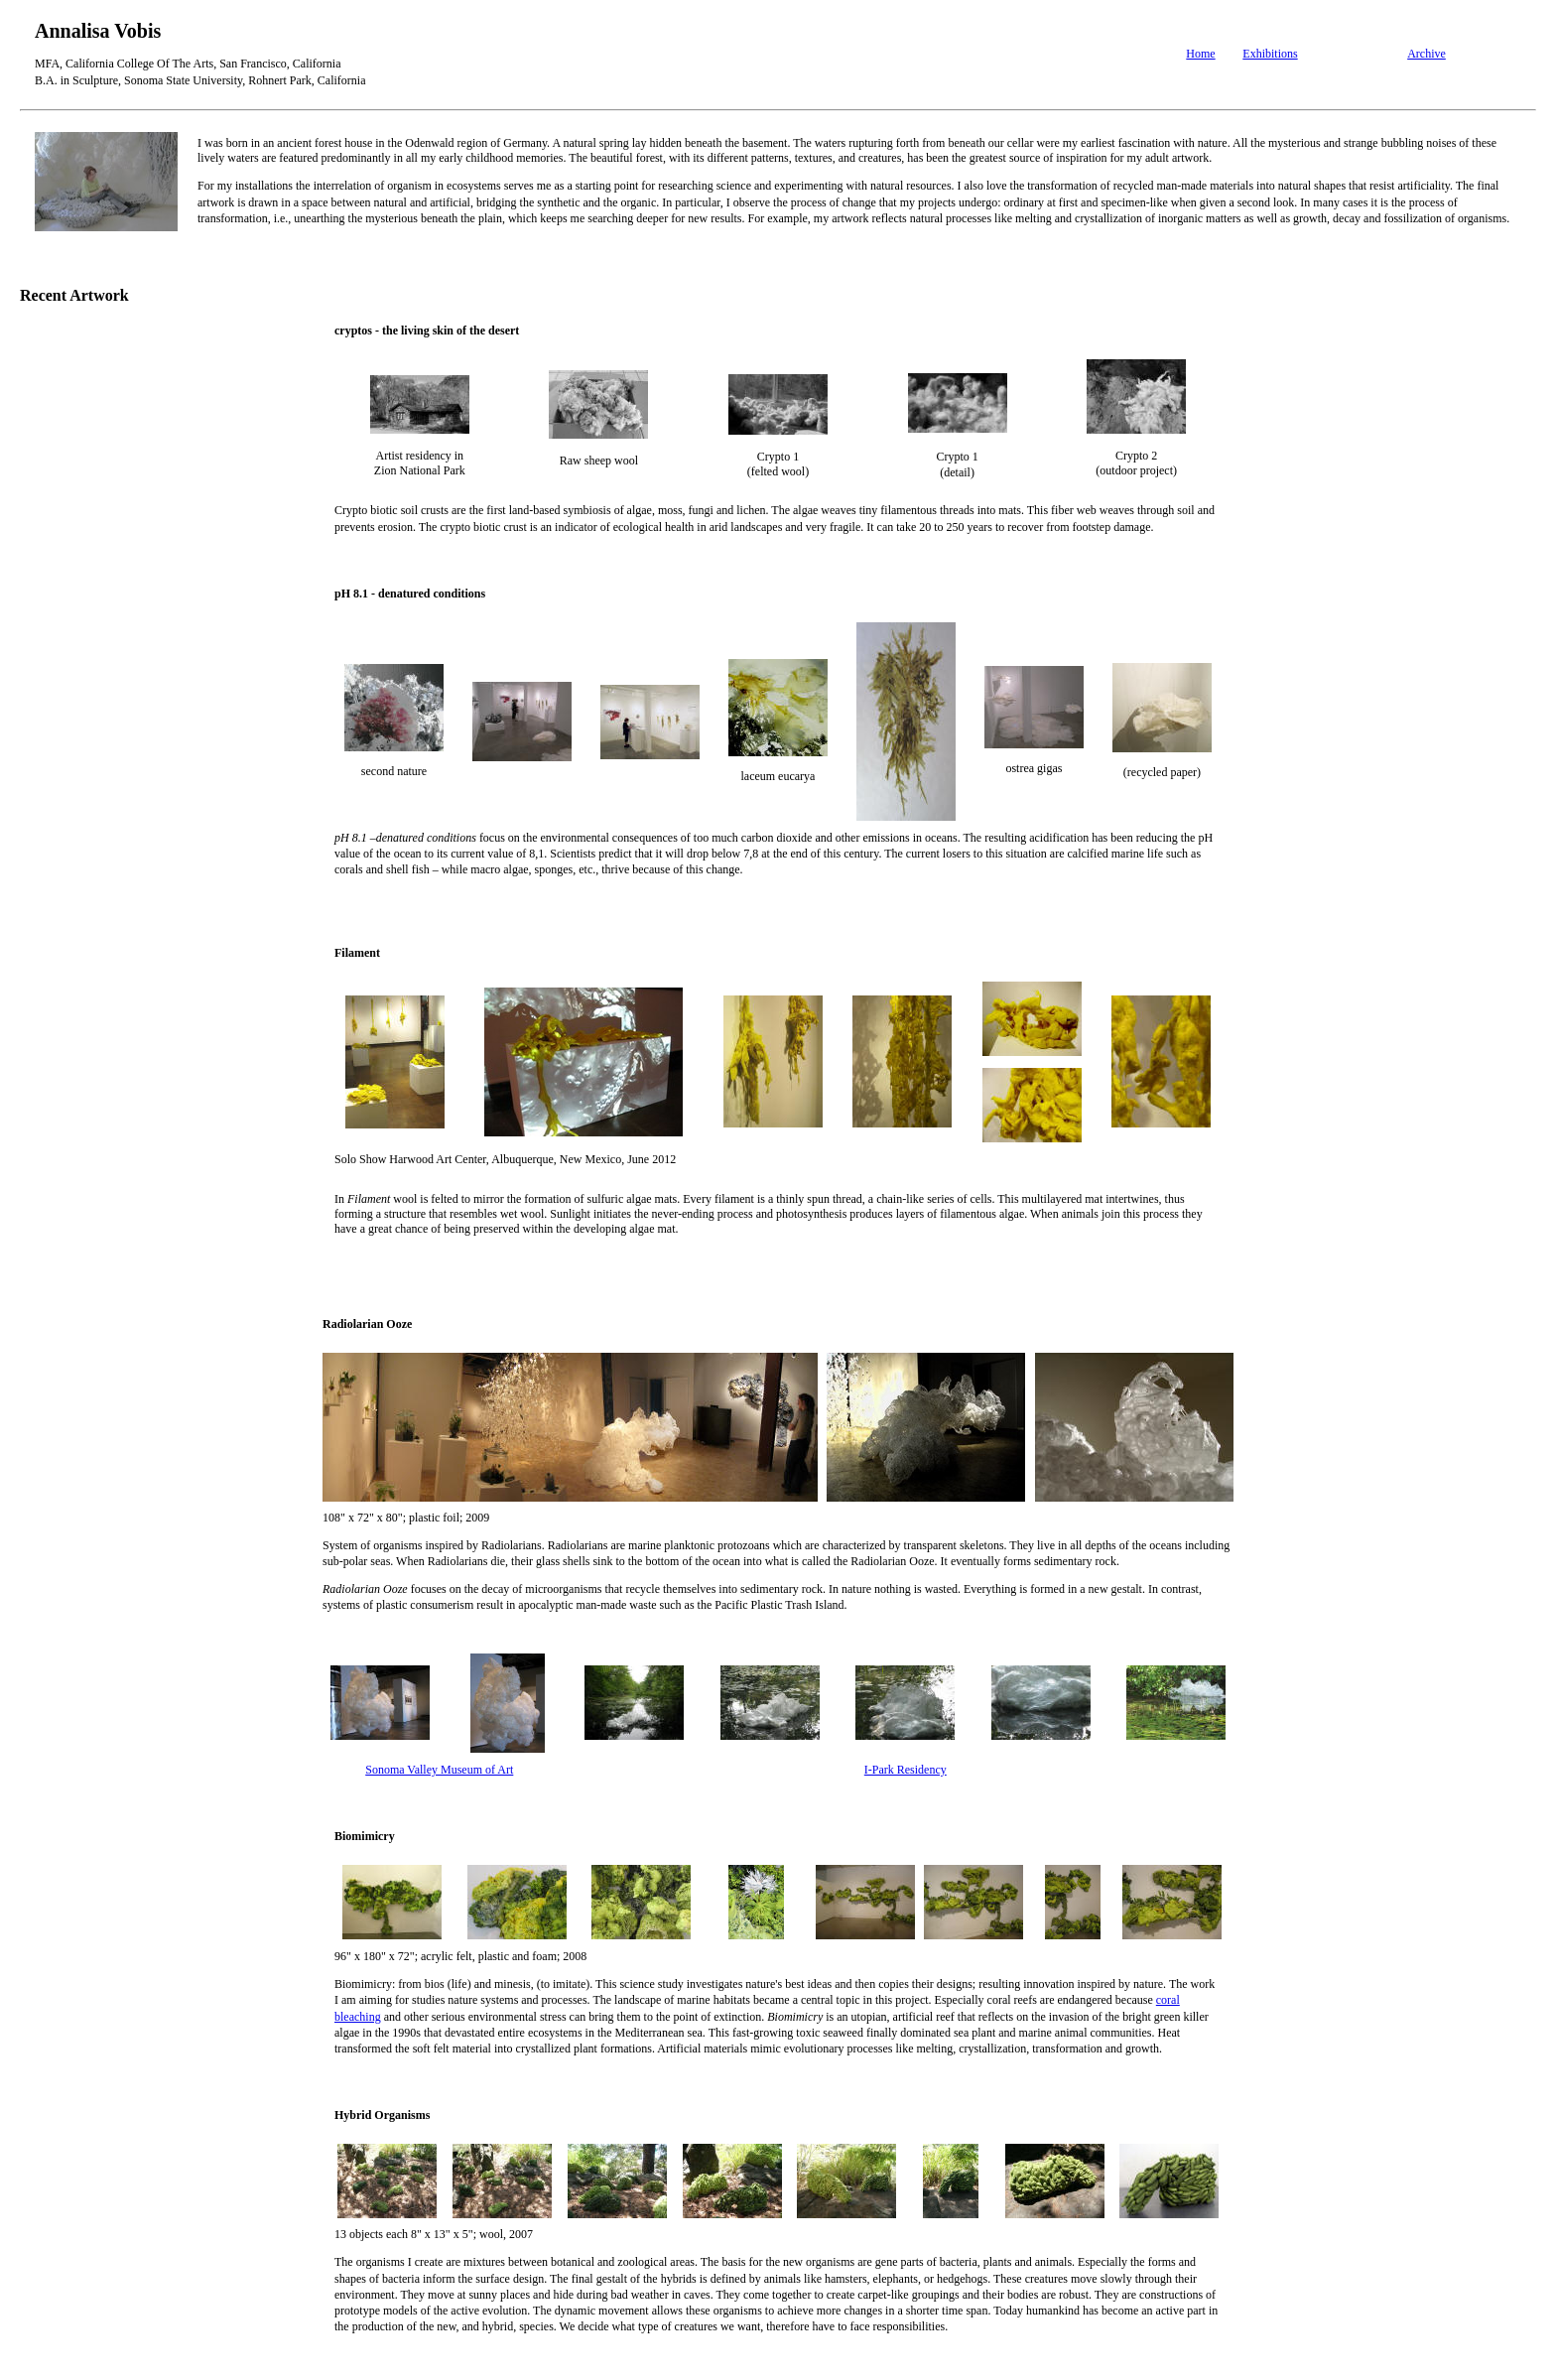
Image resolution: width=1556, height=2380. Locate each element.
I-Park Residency (905, 1770)
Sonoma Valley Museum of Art (439, 1770)
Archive (1426, 54)
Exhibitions (1269, 54)
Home (1200, 54)
